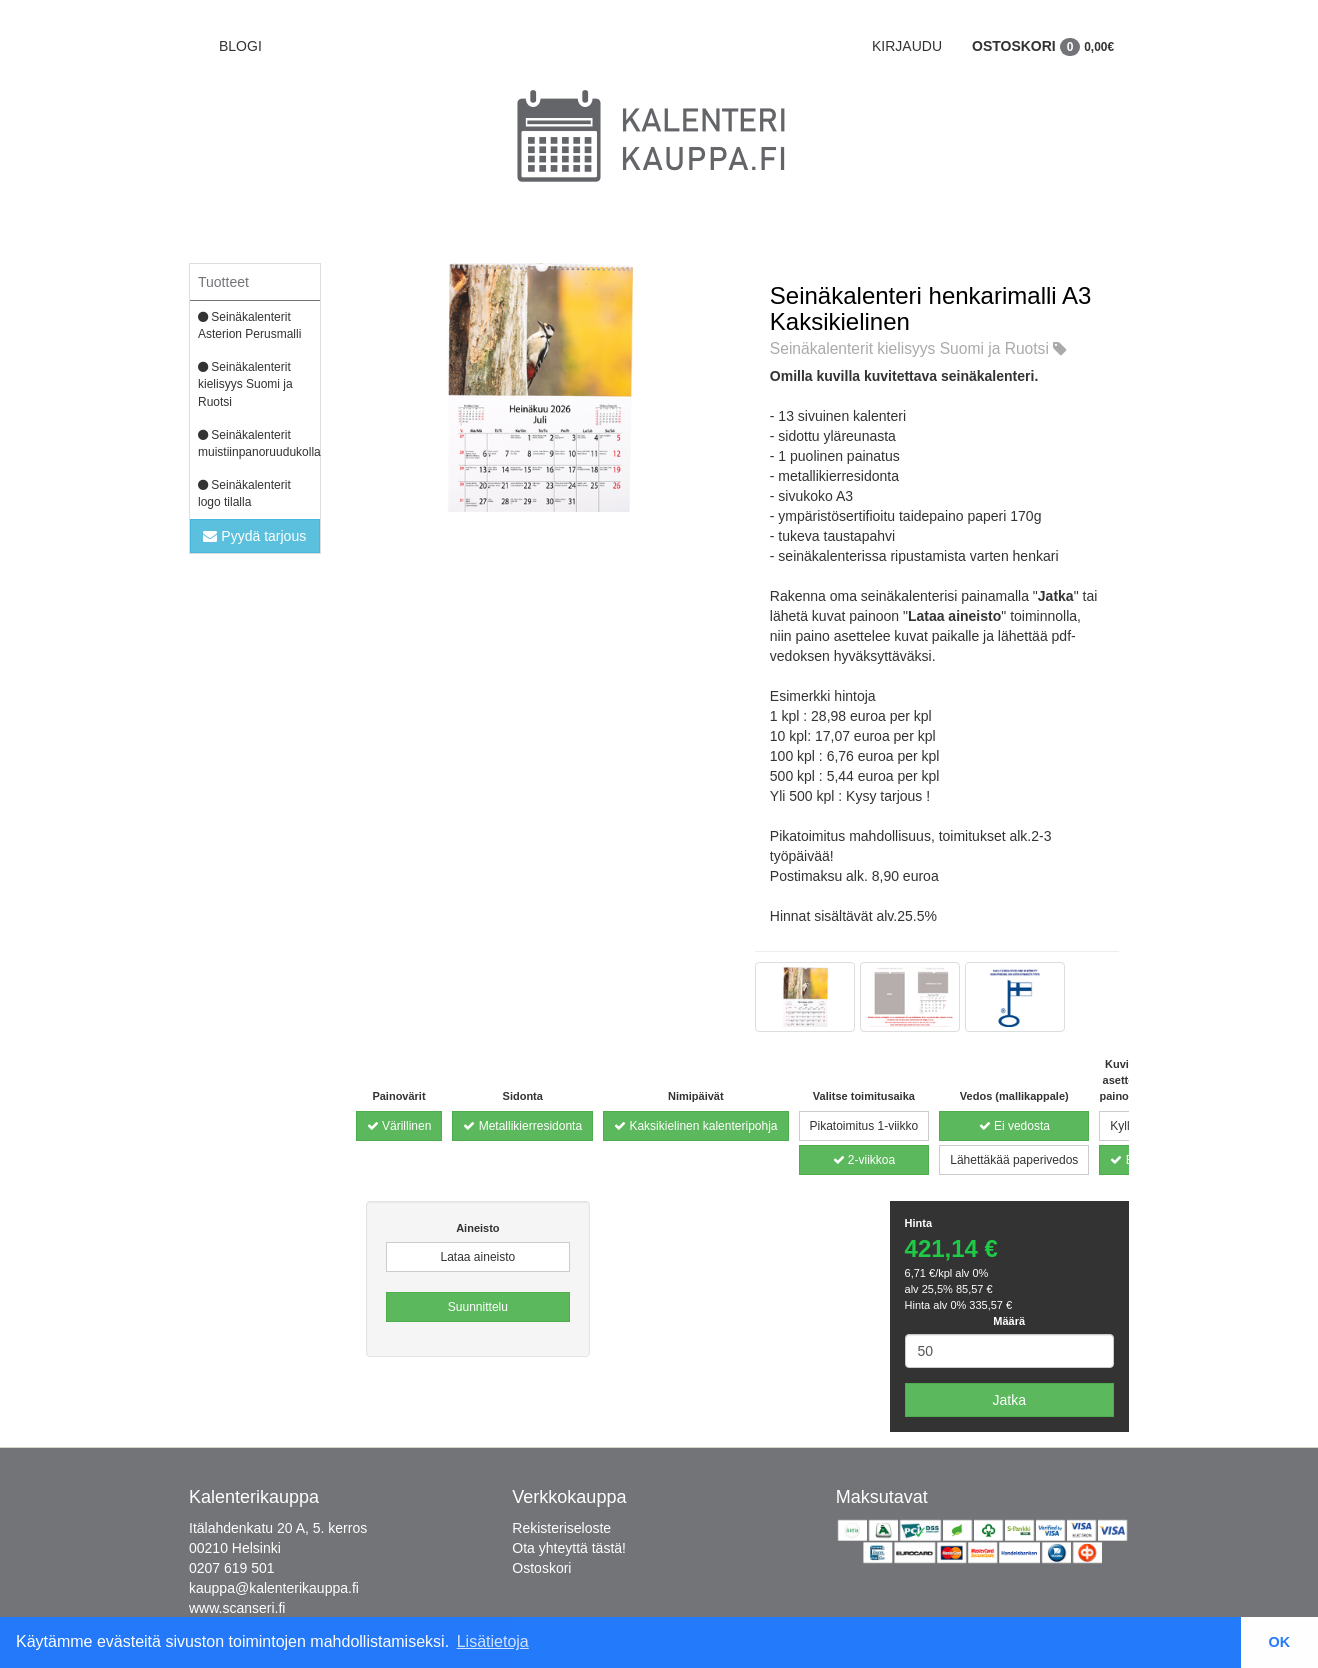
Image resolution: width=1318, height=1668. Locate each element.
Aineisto (477, 1228)
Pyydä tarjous (254, 536)
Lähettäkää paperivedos (1014, 1160)
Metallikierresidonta (522, 1126)
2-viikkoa (864, 1160)
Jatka (1009, 1400)
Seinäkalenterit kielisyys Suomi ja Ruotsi (245, 384)
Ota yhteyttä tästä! (569, 1548)
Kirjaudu (907, 46)
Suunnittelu (478, 1307)
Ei (1123, 1160)
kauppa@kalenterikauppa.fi (274, 1588)
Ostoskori (1043, 46)
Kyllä (1123, 1126)
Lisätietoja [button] (493, 1641)
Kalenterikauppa (254, 1497)
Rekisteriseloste (561, 1528)
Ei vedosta (1014, 1126)
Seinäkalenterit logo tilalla (244, 493)
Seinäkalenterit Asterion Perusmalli (249, 325)
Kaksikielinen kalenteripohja (695, 1126)
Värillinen (399, 1126)
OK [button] (1280, 1642)
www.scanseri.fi (237, 1608)
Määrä (1009, 1321)
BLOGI (240, 46)
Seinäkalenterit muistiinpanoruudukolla (259, 443)
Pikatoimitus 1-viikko (864, 1126)
